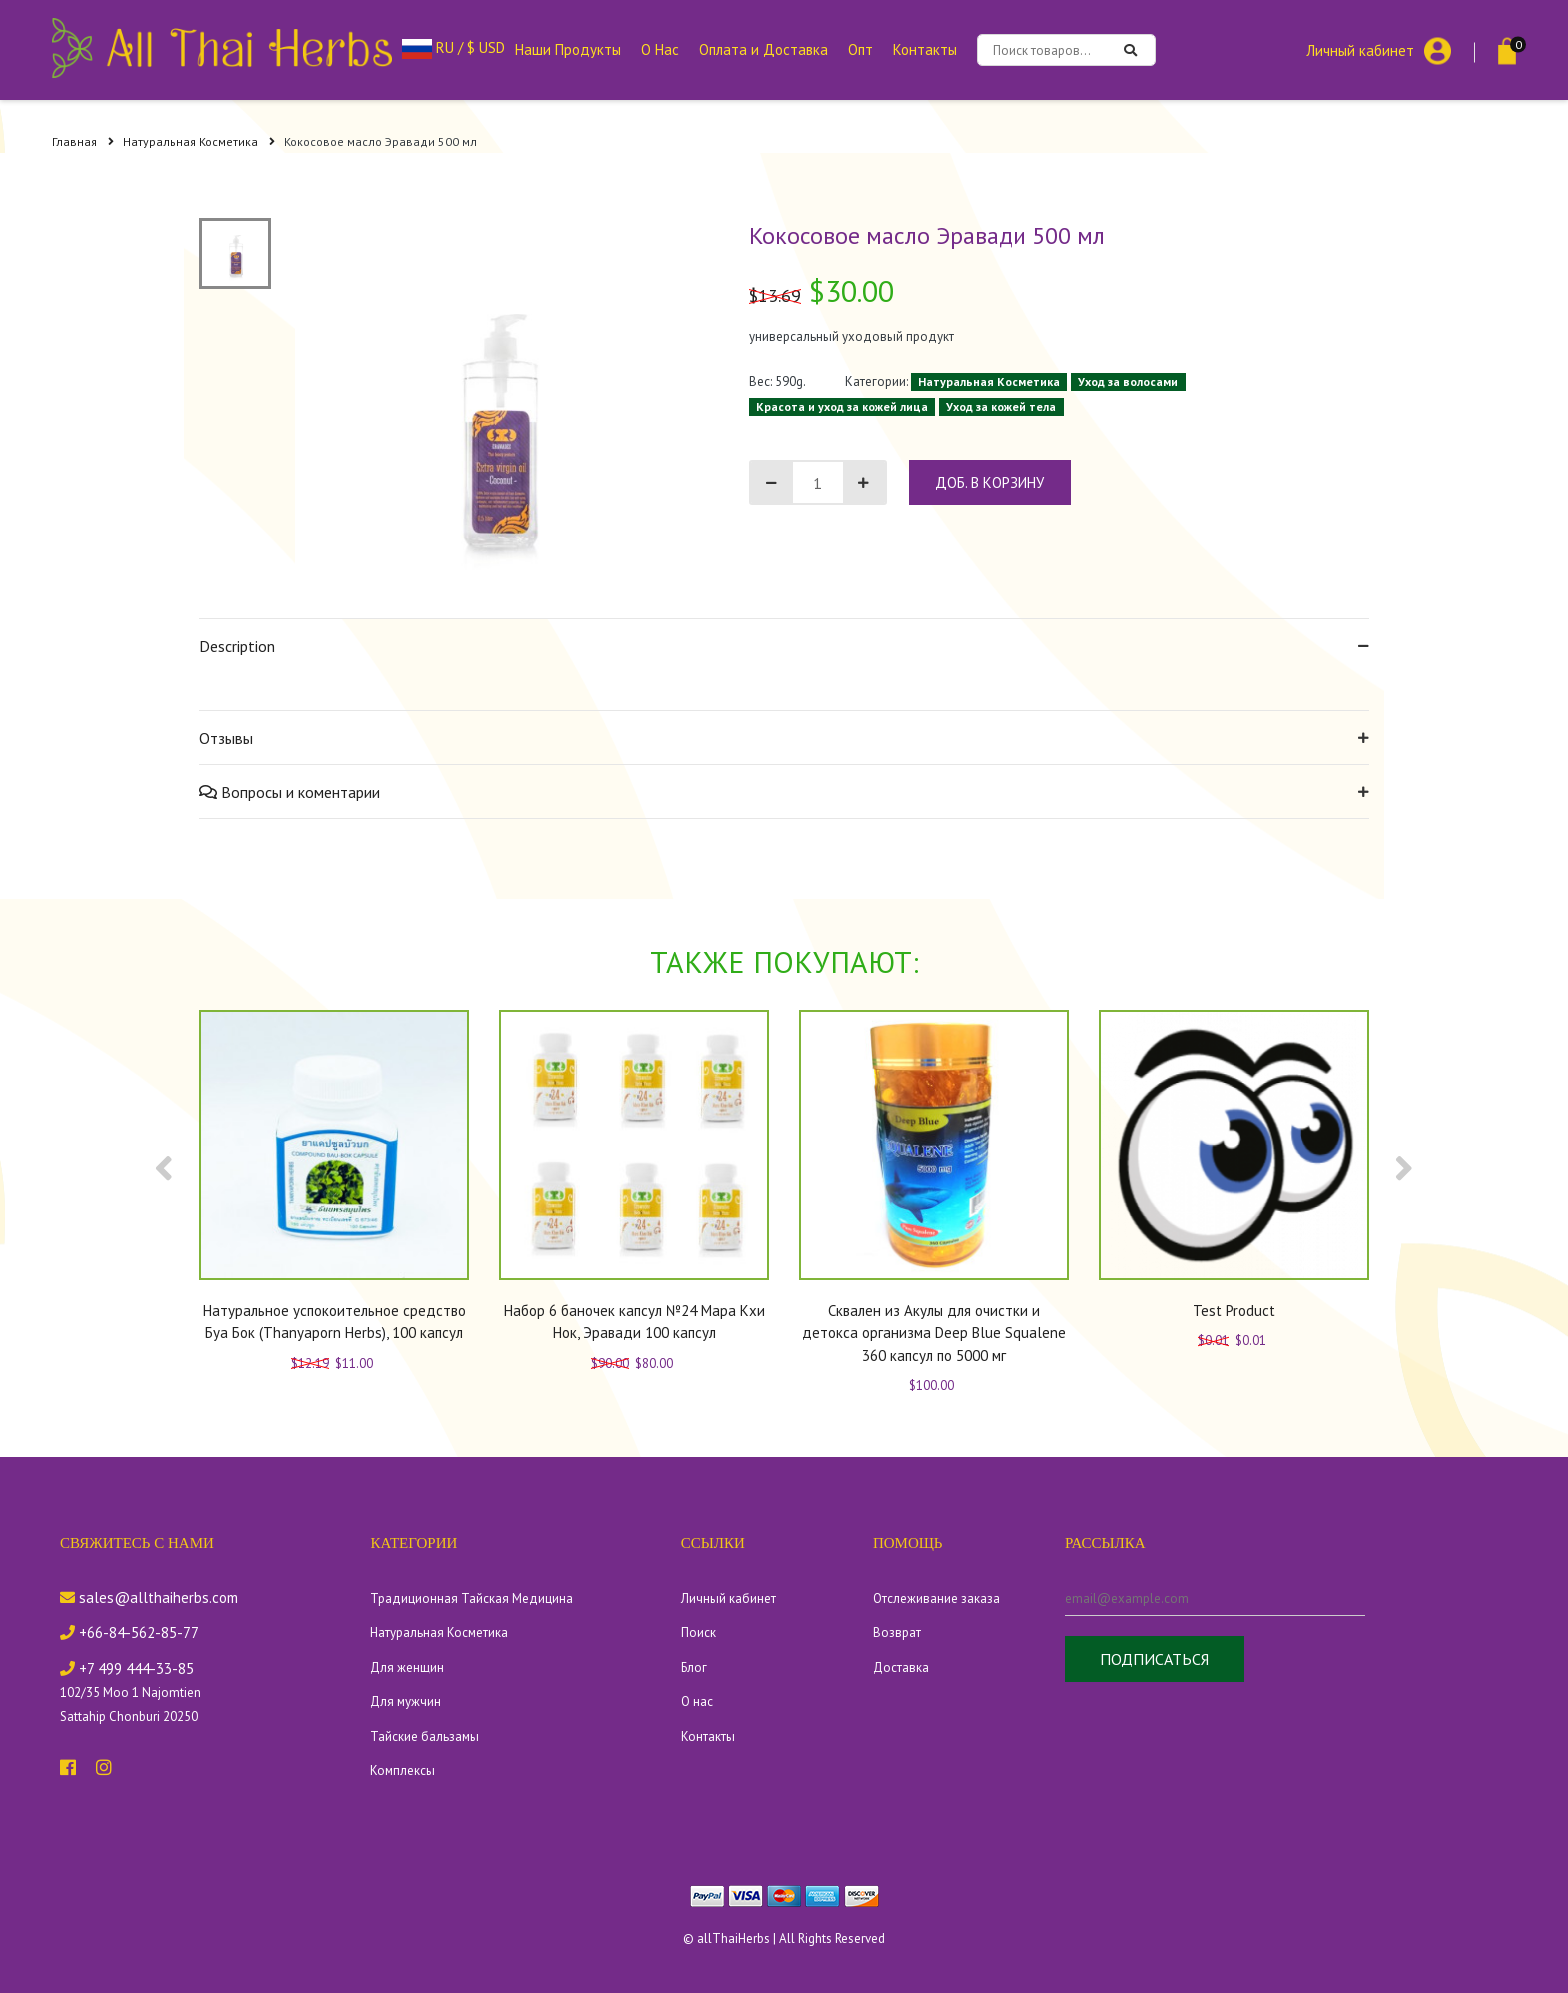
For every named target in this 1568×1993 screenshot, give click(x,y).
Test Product (1234, 1310)
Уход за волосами (1128, 381)
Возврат (897, 1632)
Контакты (925, 49)
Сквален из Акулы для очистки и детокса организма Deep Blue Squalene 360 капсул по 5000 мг (934, 1333)
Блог (694, 1667)
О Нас (660, 49)
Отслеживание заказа (936, 1598)
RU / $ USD (453, 47)
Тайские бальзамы (424, 1736)
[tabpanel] (495, 418)
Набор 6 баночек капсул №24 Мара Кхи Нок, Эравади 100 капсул (634, 1322)
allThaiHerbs (733, 1938)
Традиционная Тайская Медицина (471, 1598)
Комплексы (402, 1770)
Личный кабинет (1360, 49)
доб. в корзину (989, 482)
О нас (697, 1701)
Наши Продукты (568, 49)
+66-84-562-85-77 (129, 1632)
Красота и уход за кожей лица (842, 406)
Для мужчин (405, 1701)
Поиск (698, 1632)
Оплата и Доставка (763, 49)
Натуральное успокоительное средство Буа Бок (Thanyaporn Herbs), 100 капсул (334, 1322)
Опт (860, 49)
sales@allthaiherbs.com (149, 1597)
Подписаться (1154, 1659)
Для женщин (407, 1667)
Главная (83, 141)
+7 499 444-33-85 (127, 1668)
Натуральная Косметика (199, 141)
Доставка (901, 1667)
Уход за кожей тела (1001, 406)
